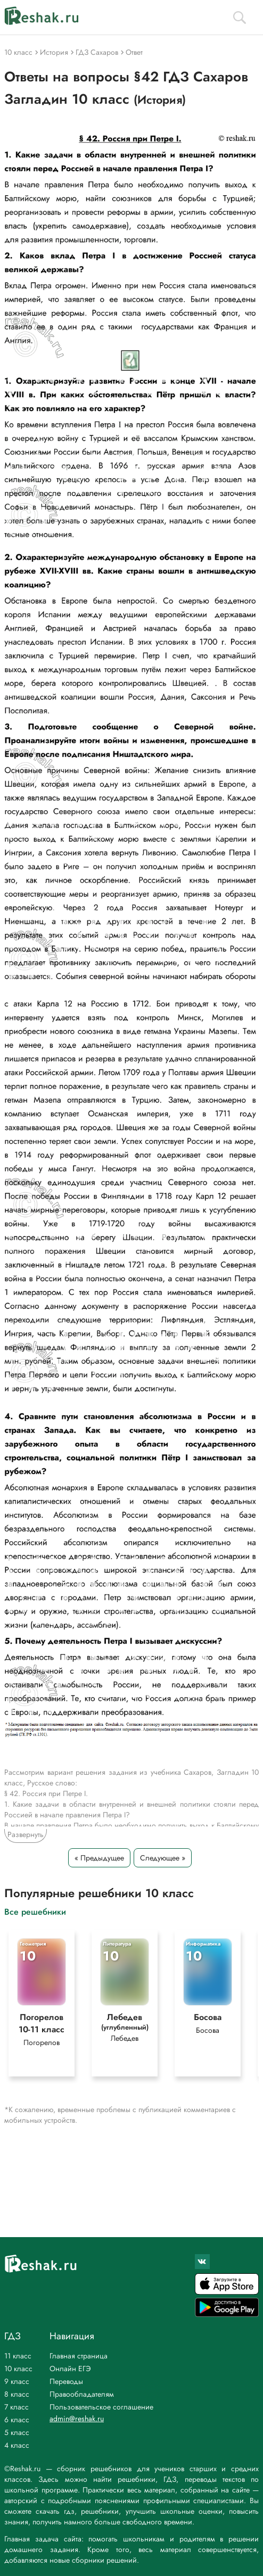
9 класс (16, 2381)
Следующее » (162, 1857)
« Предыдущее (99, 1857)
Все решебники (35, 1911)
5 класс (16, 2432)
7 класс (16, 2407)
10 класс (18, 2368)
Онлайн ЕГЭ (70, 2368)
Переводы (66, 2381)
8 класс (16, 2394)
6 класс (16, 2419)
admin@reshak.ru (77, 2418)
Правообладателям (82, 2394)
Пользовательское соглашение (101, 2407)
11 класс (17, 2355)
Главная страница (79, 2355)
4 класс (16, 2445)
